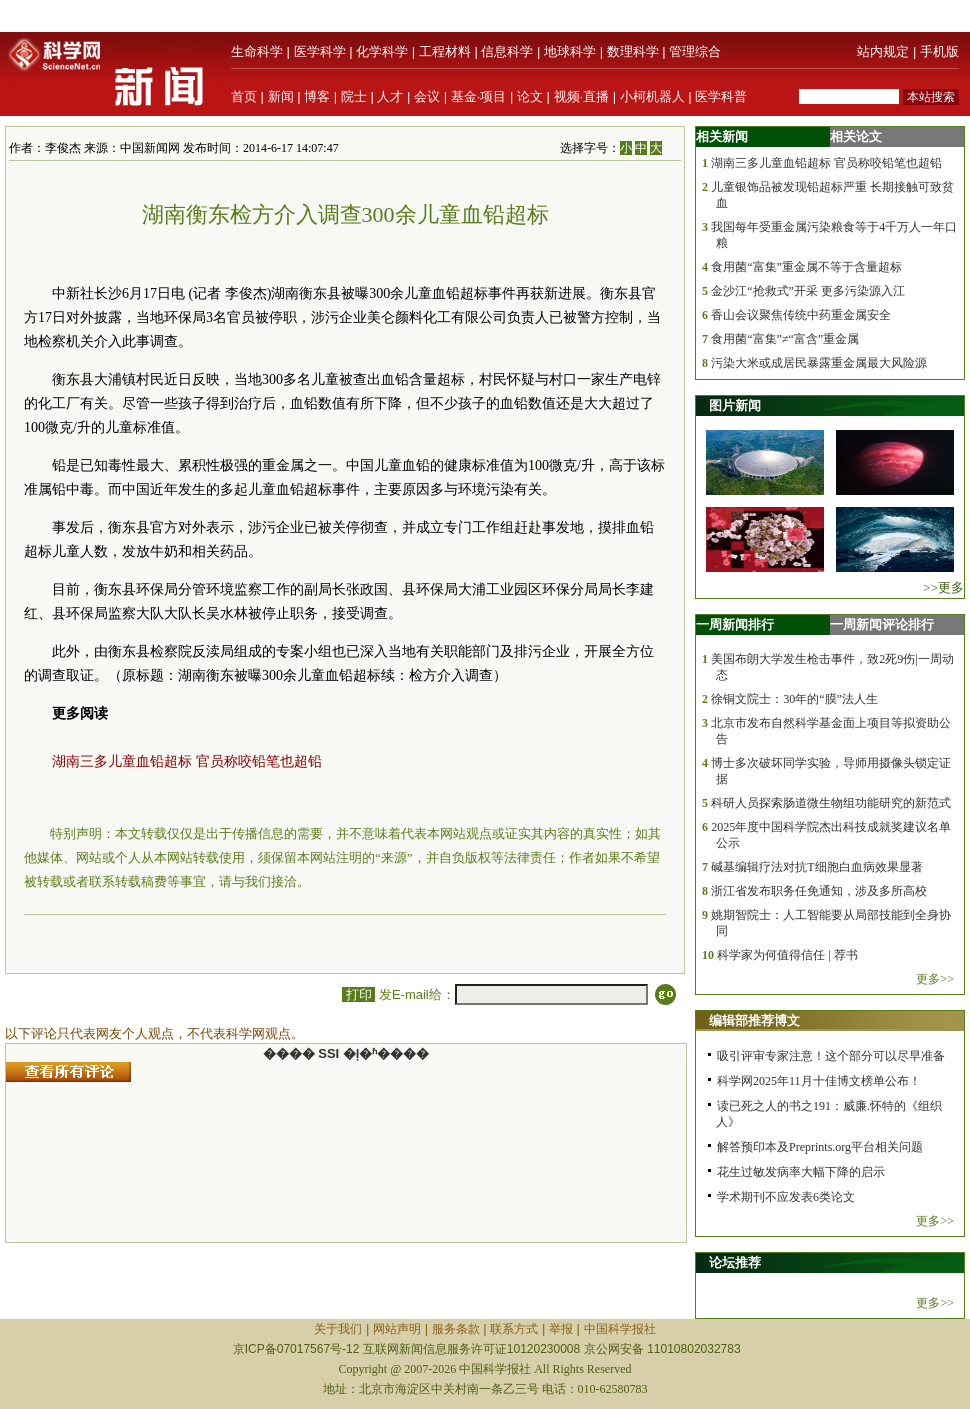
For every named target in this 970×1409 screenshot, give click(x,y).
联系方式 (514, 1329)
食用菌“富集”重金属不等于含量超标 (806, 267)
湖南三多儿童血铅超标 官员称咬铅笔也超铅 (187, 761)
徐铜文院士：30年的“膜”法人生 (794, 699)
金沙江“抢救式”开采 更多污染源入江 (808, 291)
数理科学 (633, 51)
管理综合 (695, 51)
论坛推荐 (735, 1262)
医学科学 (320, 51)
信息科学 (507, 51)
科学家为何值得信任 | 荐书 (787, 955)
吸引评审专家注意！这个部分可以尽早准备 (831, 1056)
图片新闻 (735, 405)
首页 (244, 96)
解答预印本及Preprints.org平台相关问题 (820, 1147)
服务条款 (456, 1329)
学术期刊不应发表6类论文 (786, 1197)
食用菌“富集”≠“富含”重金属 (785, 339)
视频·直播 (582, 96)
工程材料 (445, 51)
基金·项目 (479, 96)
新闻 (281, 96)
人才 (390, 96)
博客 (317, 96)
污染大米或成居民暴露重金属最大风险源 (819, 363)
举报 (561, 1329)
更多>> (935, 979)
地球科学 (570, 51)
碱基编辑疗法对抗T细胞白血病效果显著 (816, 867)
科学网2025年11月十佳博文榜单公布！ (819, 1081)
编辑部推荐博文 (754, 1020)
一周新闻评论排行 (882, 624)
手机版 (939, 51)
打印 (358, 994)
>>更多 (943, 587)
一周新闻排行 (735, 624)
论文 (530, 96)
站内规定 (883, 51)
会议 (427, 96)
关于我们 (338, 1329)
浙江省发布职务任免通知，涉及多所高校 (819, 891)
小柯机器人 (652, 96)
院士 (354, 96)
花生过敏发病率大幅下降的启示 (801, 1172)
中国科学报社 (620, 1329)
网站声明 (397, 1329)
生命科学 (257, 51)
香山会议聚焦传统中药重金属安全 (801, 315)
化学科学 (382, 51)
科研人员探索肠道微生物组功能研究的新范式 (831, 803)
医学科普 (721, 96)
